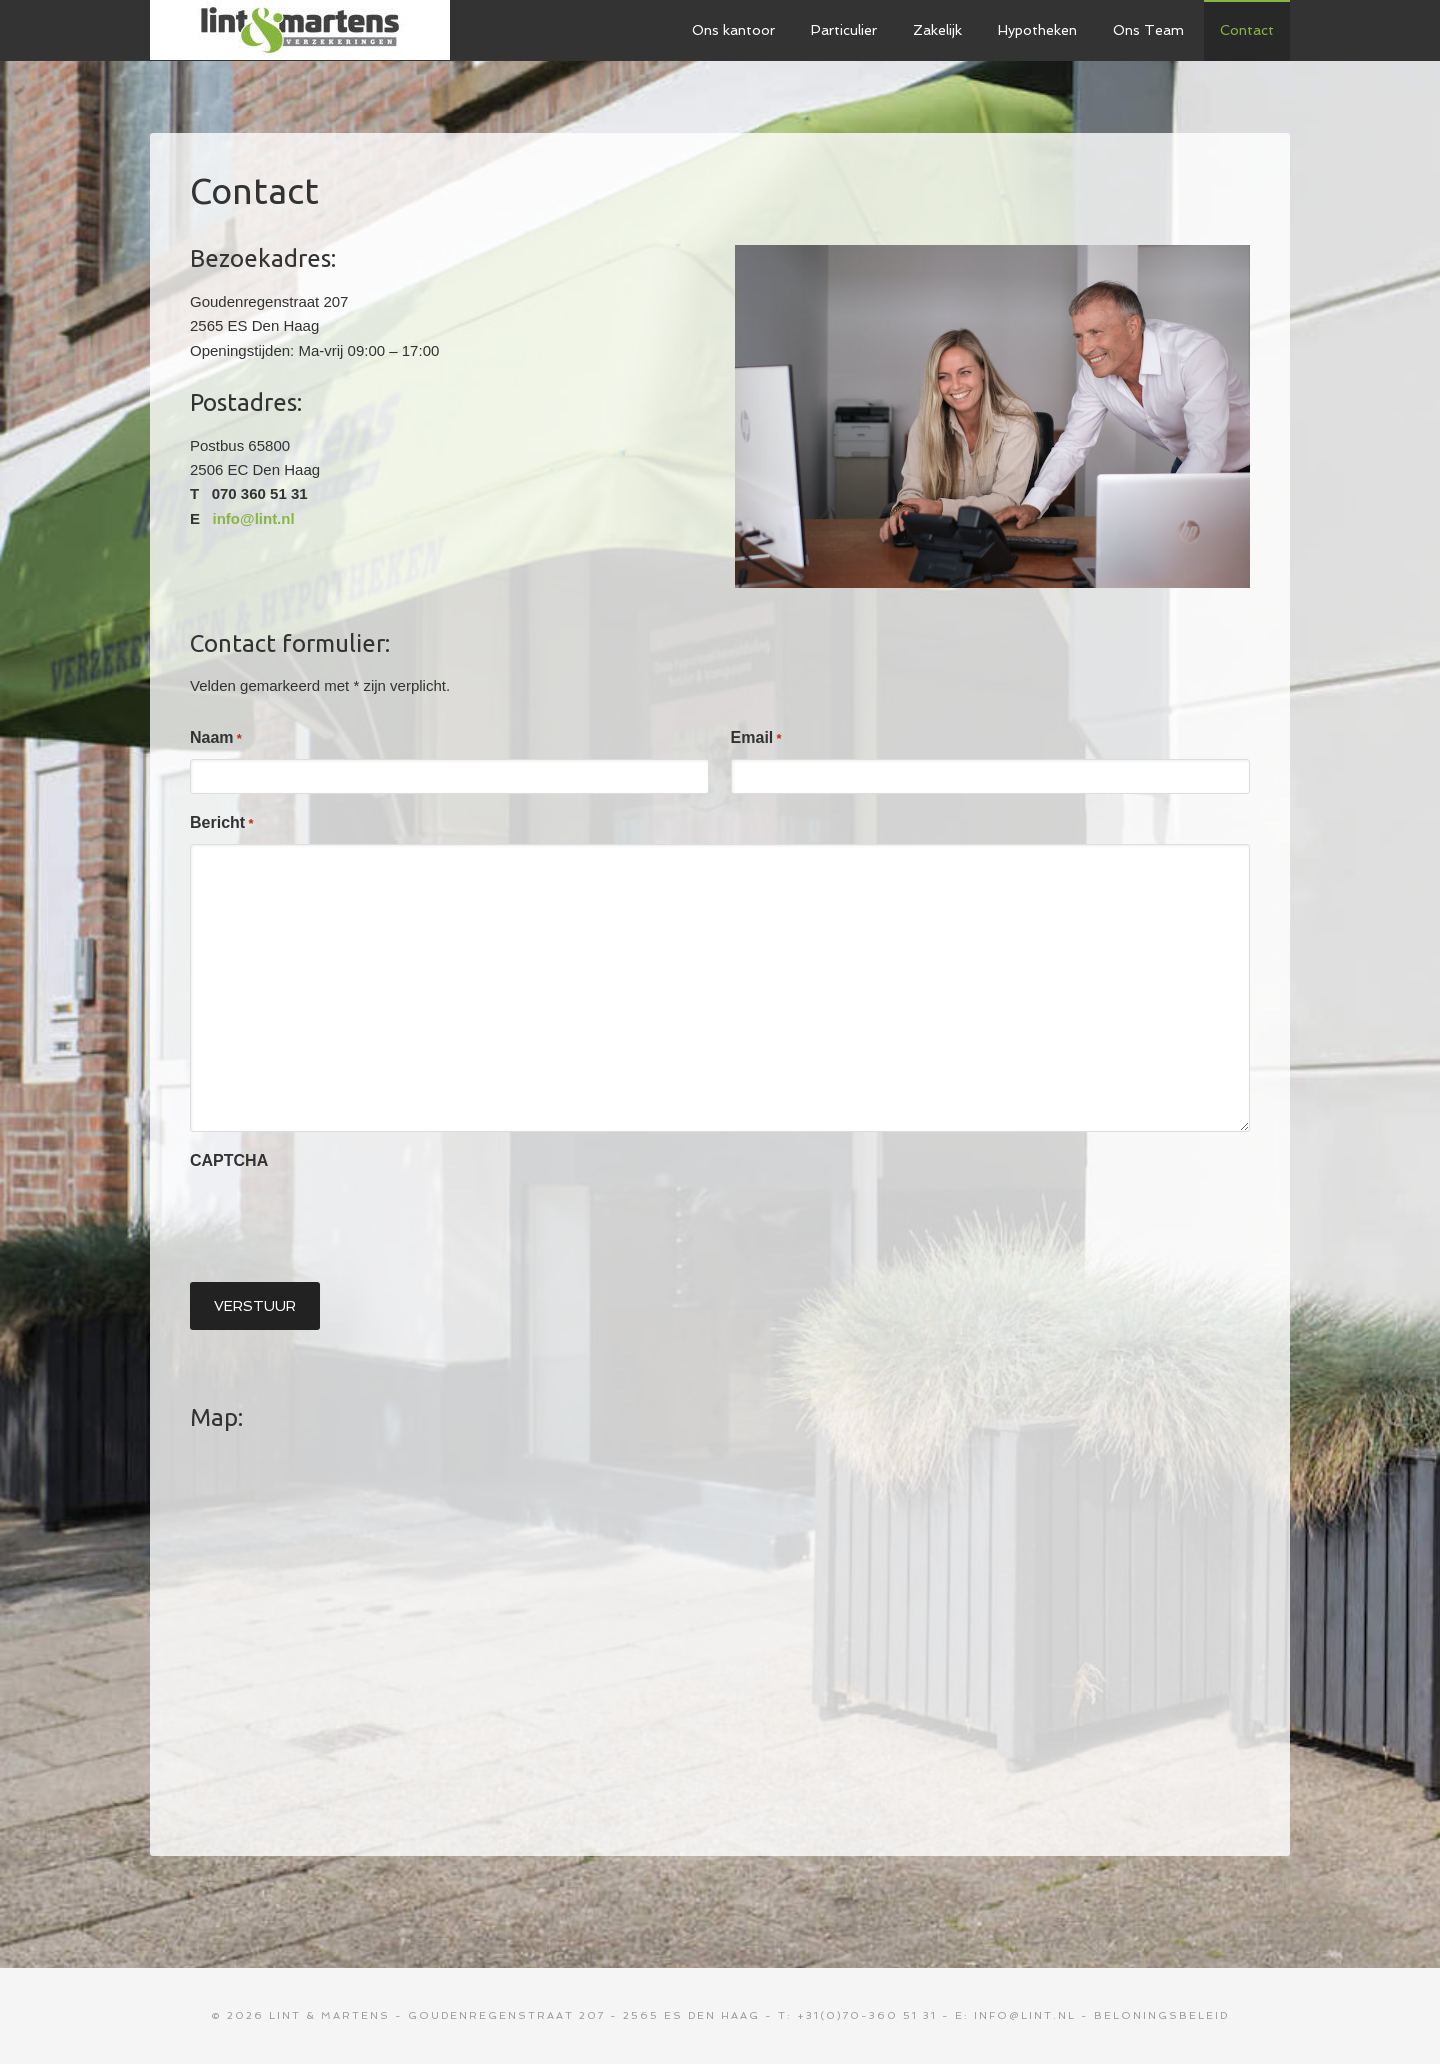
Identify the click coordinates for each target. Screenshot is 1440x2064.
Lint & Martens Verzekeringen (300, 30)
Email (756, 738)
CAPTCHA (229, 1160)
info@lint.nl (254, 518)
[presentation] (342, 1221)
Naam (216, 738)
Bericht (221, 823)
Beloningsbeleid (1161, 2015)
